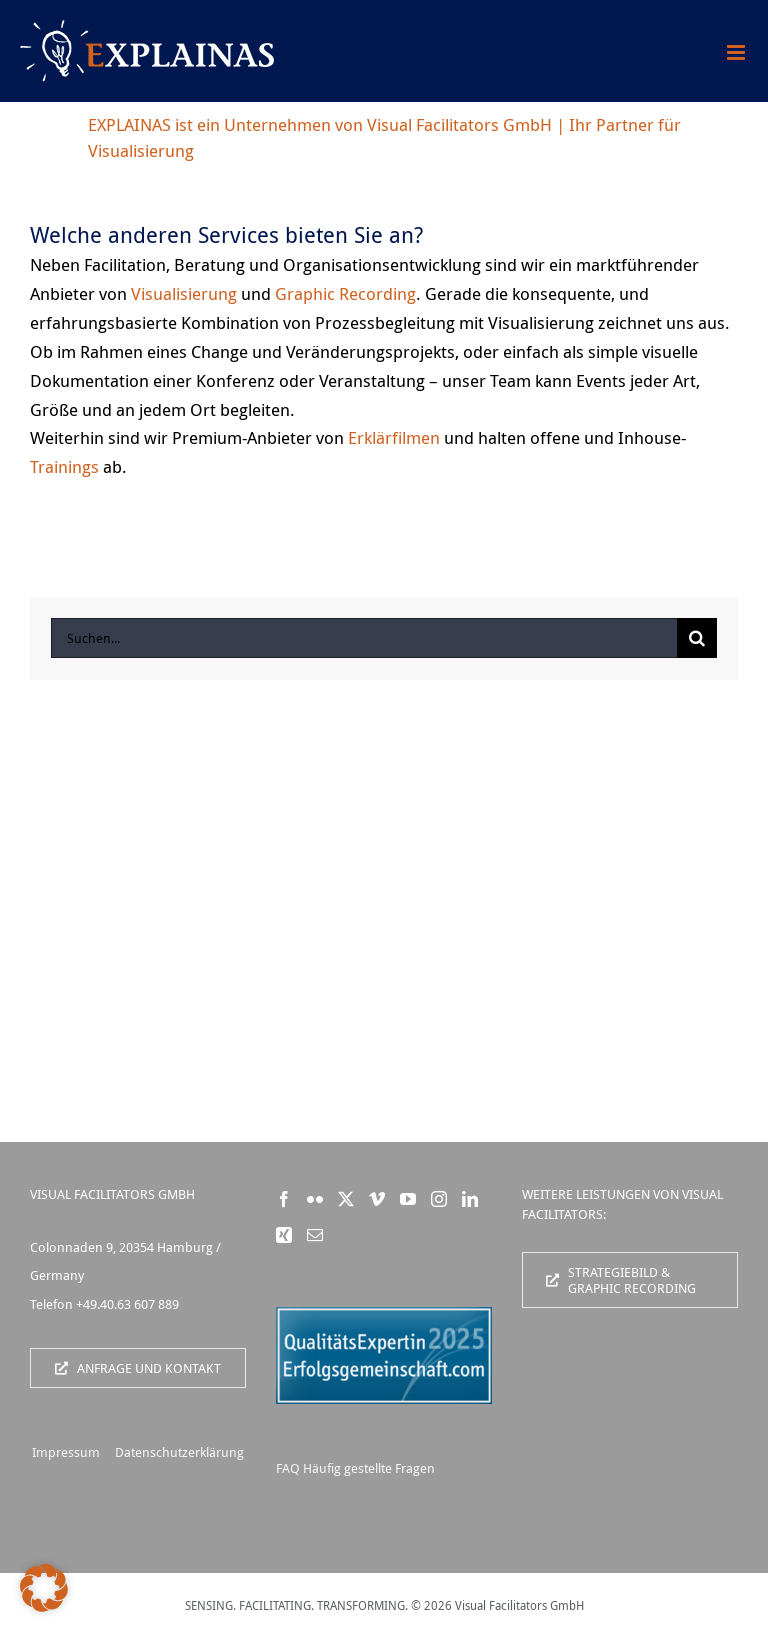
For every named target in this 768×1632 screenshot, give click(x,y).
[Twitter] (346, 1199)
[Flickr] (315, 1199)
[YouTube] (408, 1199)
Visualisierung (184, 293)
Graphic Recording (345, 293)
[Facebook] (284, 1199)
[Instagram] (439, 1199)
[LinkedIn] (470, 1199)
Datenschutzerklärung (179, 1452)
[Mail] (315, 1235)
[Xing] (284, 1235)
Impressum (66, 1452)
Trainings (64, 466)
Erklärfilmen (394, 437)
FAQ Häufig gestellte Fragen (355, 1468)
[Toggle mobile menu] (737, 52)
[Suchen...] (364, 638)
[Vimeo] (377, 1199)
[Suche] (697, 638)
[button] (44, 1588)
